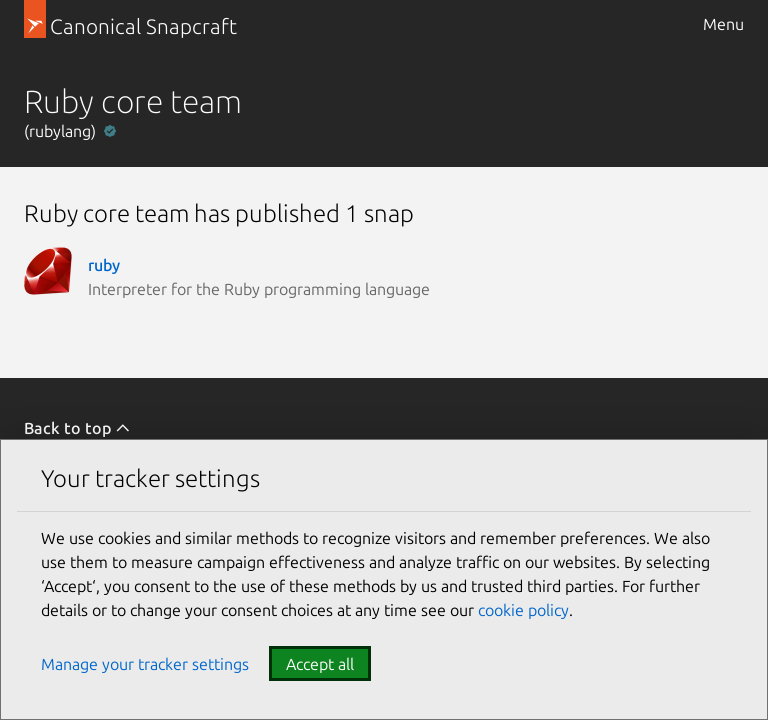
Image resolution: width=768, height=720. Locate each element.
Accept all (320, 664)
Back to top (77, 428)
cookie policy (523, 610)
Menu (723, 24)
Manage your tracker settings (145, 664)
